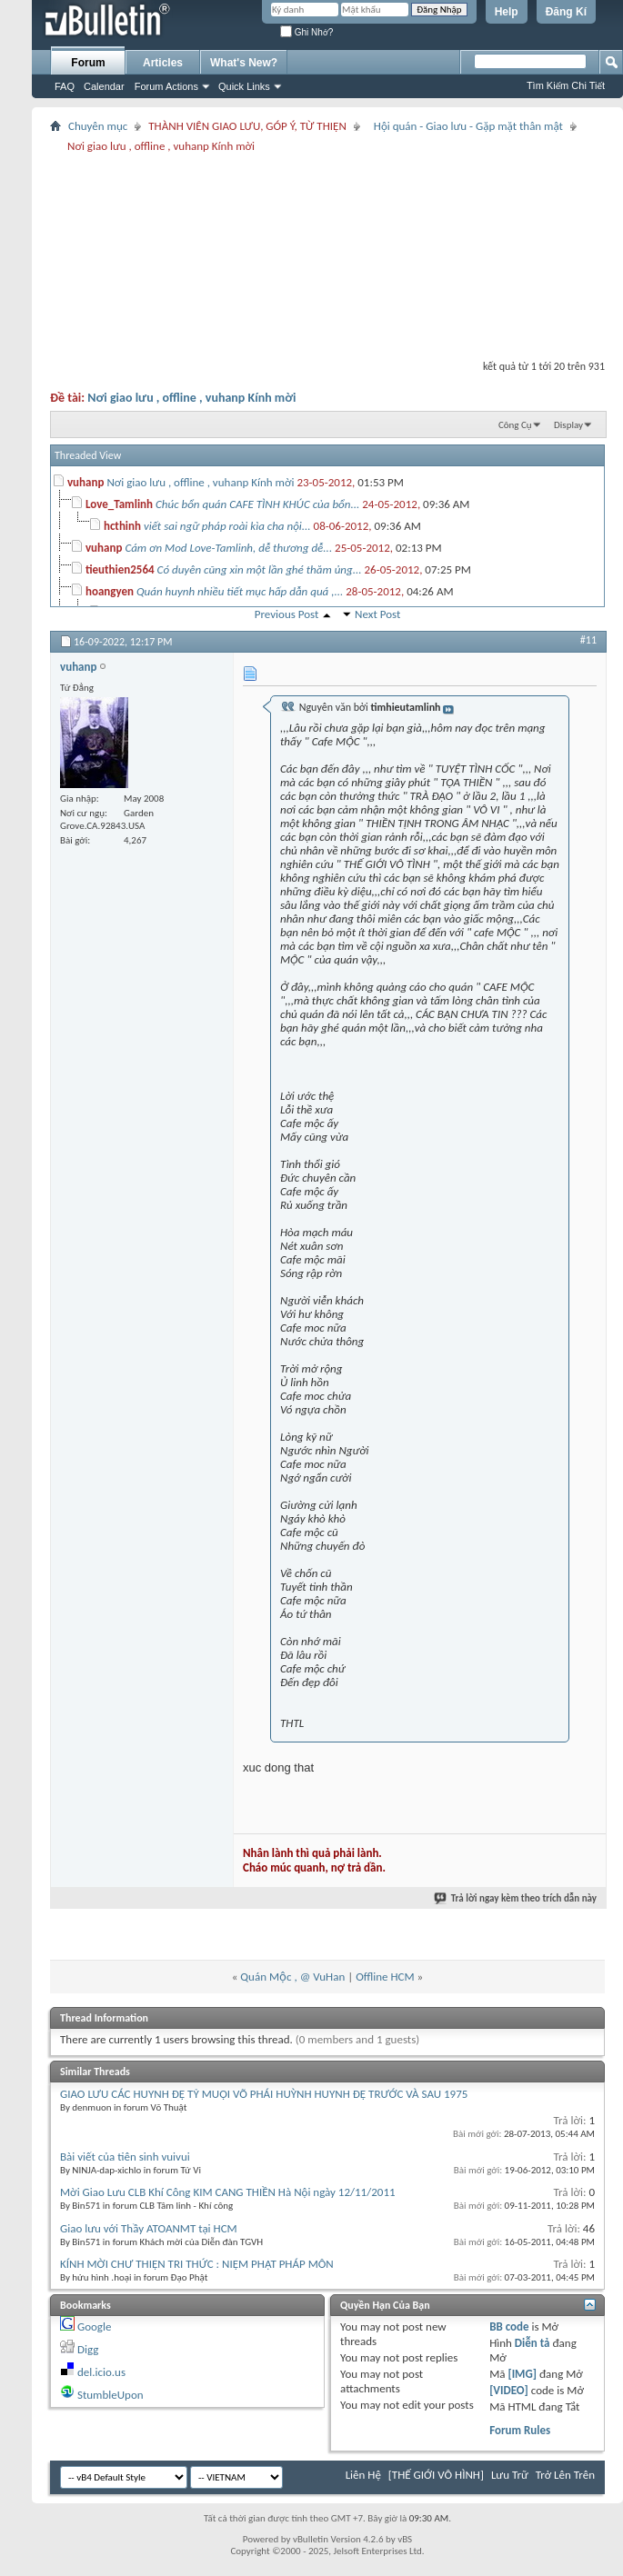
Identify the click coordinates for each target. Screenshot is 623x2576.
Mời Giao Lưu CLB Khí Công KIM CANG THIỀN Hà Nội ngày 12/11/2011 (228, 2192)
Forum (88, 62)
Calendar (104, 86)
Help (506, 11)
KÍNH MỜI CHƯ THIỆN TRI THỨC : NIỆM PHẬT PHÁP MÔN (197, 2264)
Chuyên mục (97, 126)
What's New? (243, 62)
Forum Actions (166, 86)
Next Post (377, 614)
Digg (87, 2349)
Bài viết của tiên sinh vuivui (125, 2156)
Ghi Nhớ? (306, 32)
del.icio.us (101, 2372)
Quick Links (244, 86)
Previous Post (287, 614)
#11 (588, 640)
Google (94, 2326)
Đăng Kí (566, 11)
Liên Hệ (363, 2474)
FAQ (65, 86)
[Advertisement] (327, 252)
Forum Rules (519, 2430)
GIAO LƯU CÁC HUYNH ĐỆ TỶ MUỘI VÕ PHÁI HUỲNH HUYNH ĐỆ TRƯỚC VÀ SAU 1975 (263, 2094)
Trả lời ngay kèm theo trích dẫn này (516, 1898)
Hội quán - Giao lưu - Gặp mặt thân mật (468, 126)
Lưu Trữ (509, 2474)
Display (568, 425)
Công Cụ (515, 425)
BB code (508, 2326)
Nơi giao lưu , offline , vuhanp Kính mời (191, 397)
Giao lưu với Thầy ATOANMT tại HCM (148, 2228)
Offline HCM (385, 1976)
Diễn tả (534, 2343)
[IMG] (522, 2374)
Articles (163, 62)
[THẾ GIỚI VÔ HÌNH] (436, 2474)
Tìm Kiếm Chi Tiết (566, 85)
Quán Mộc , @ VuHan (292, 1976)
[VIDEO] (508, 2390)
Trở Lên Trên (565, 2474)
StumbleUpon (110, 2394)
